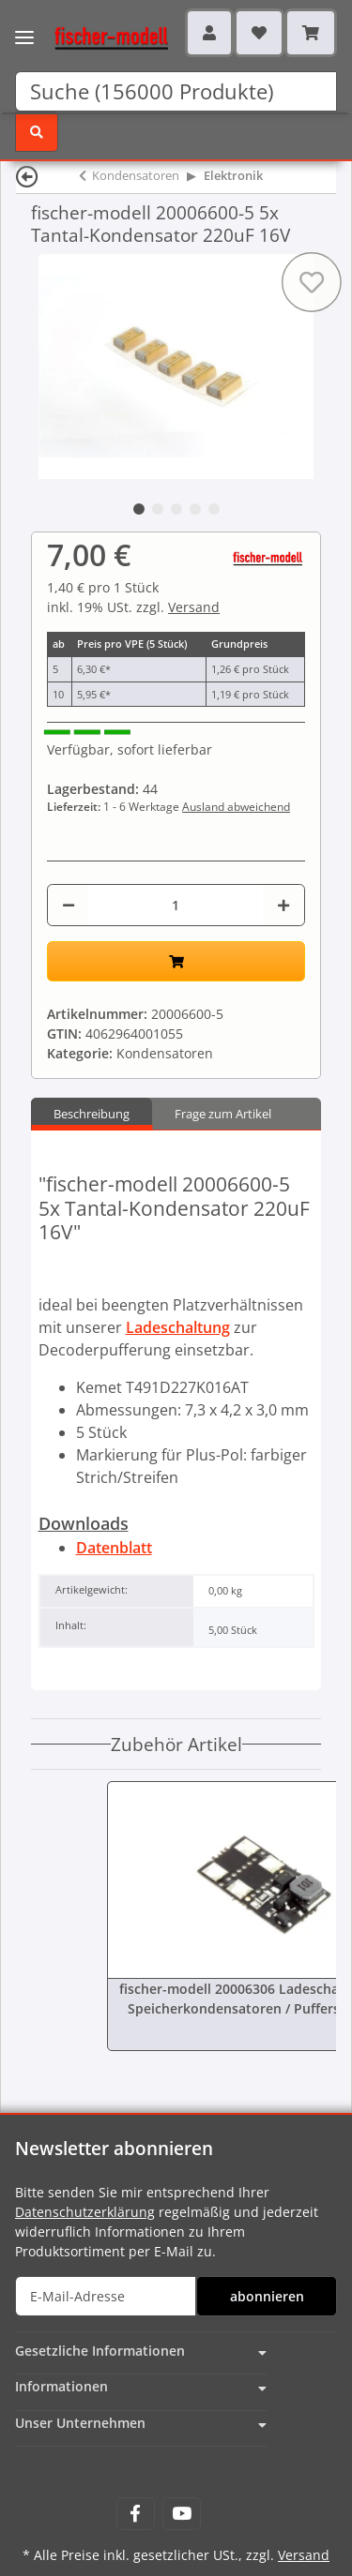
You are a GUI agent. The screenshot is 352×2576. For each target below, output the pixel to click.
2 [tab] (157, 509)
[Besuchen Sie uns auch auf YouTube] (181, 2513)
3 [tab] (176, 509)
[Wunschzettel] (259, 32)
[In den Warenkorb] (176, 961)
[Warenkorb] (310, 32)
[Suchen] (176, 91)
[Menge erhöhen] (283, 905)
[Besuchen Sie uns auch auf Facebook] (135, 2513)
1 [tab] (139, 509)
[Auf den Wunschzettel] (312, 282)
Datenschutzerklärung (85, 2212)
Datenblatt (114, 1547)
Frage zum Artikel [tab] (223, 1113)
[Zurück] (27, 175)
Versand (194, 607)
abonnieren (267, 2296)
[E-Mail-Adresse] (105, 2296)
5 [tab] (214, 509)
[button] (209, 32)
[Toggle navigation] (24, 25)
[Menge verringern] (68, 905)
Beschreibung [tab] (92, 1113)
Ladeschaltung (178, 1327)
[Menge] (175, 905)
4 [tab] (195, 509)
